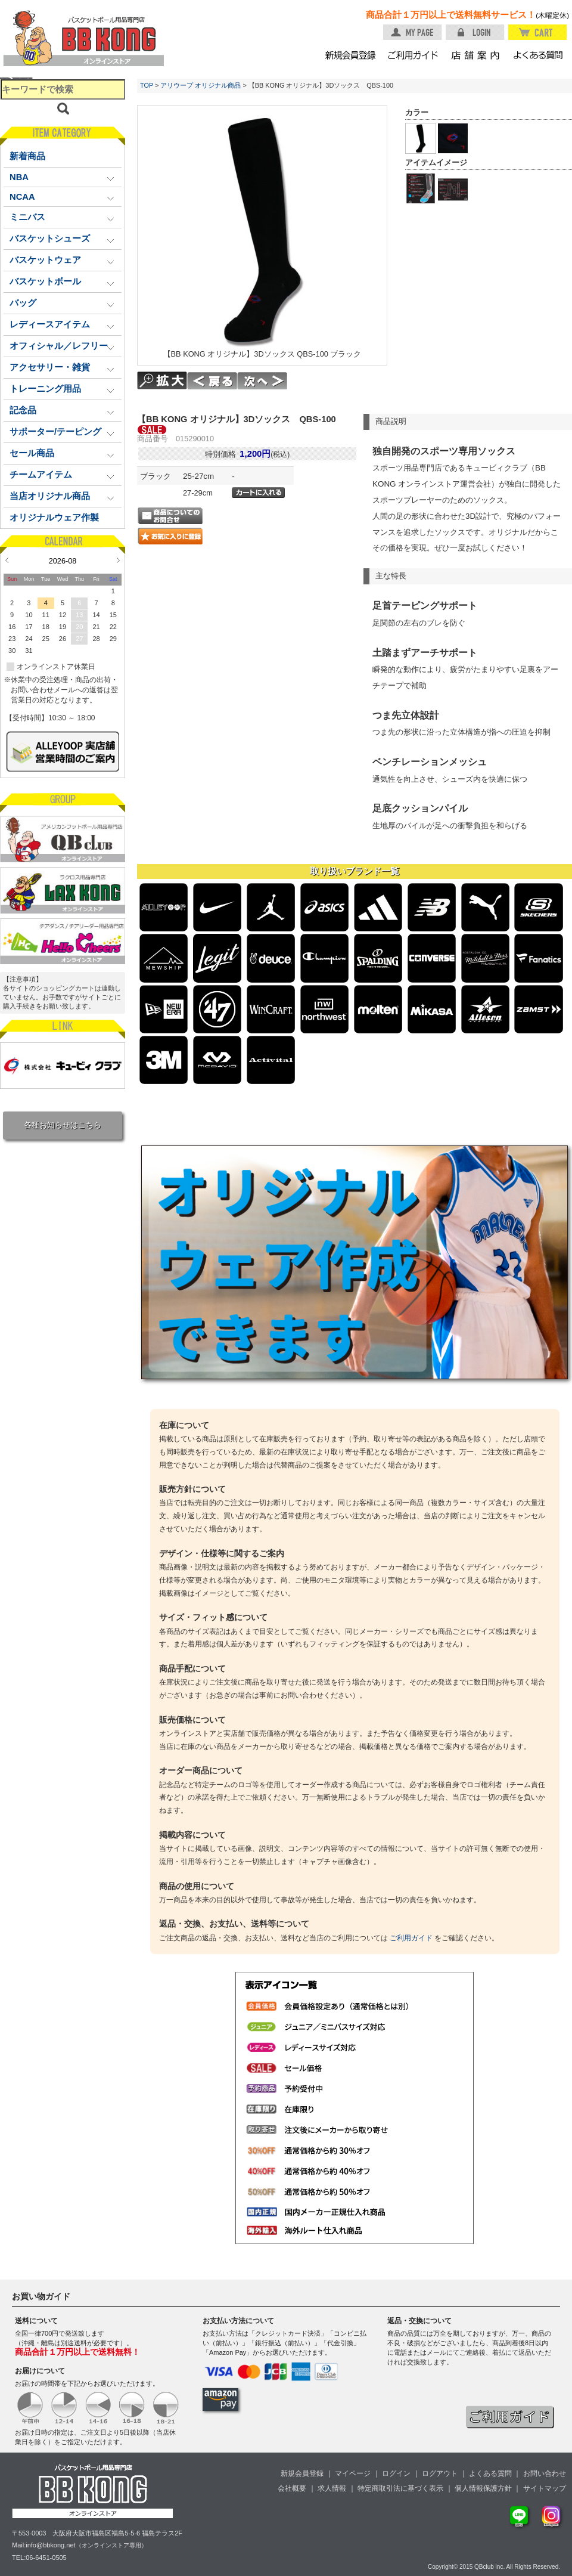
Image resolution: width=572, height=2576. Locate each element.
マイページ (353, 2473)
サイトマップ (544, 2488)
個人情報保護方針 (483, 2488)
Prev (6, 560)
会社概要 (292, 2488)
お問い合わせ (544, 2473)
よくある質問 (490, 2473)
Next (118, 560)
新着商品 (27, 156)
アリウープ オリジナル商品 (200, 85)
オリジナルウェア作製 (54, 517)
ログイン (396, 2473)
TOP (146, 85)
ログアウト (440, 2473)
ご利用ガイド (411, 1938)
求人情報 (332, 2488)
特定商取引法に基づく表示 (400, 2488)
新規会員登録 (302, 2473)
